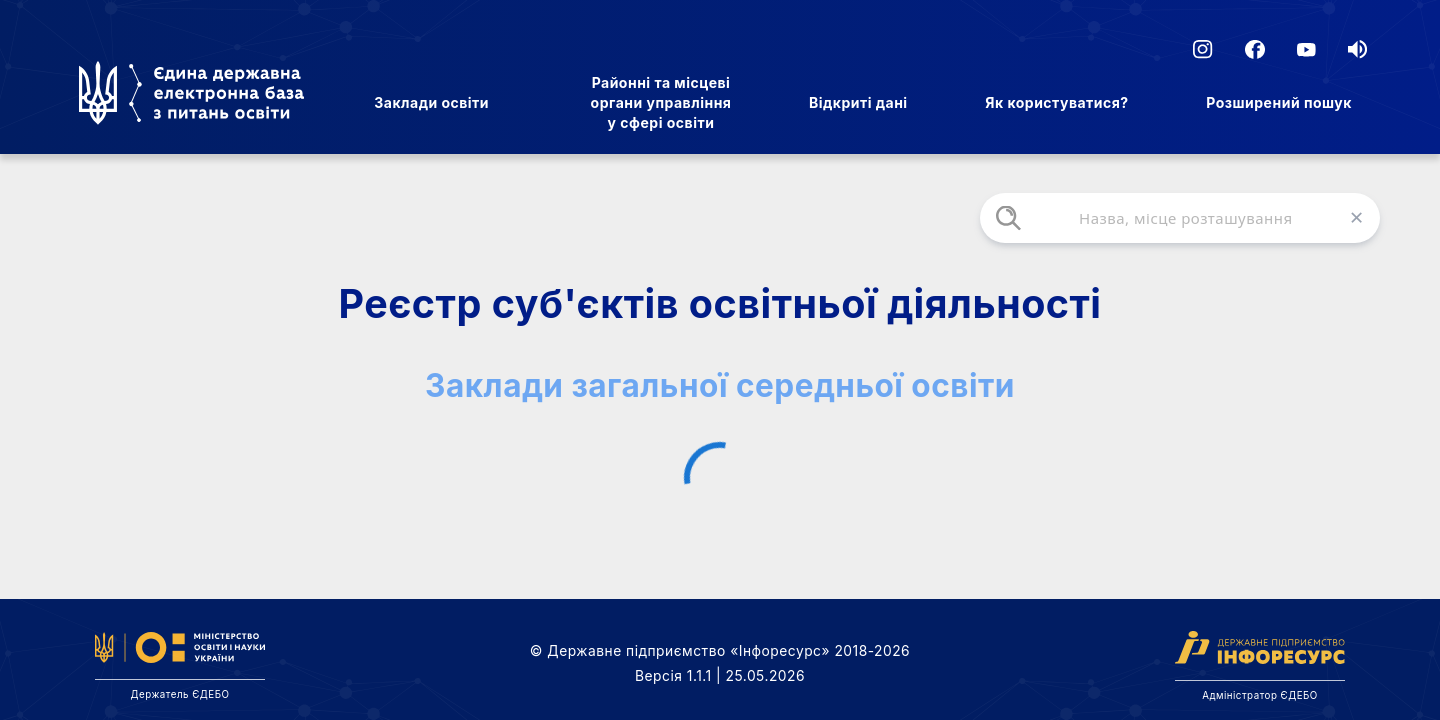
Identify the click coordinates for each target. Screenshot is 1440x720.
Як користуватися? (1057, 102)
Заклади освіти (431, 102)
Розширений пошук (1279, 102)
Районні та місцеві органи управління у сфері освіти (661, 102)
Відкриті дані (858, 102)
